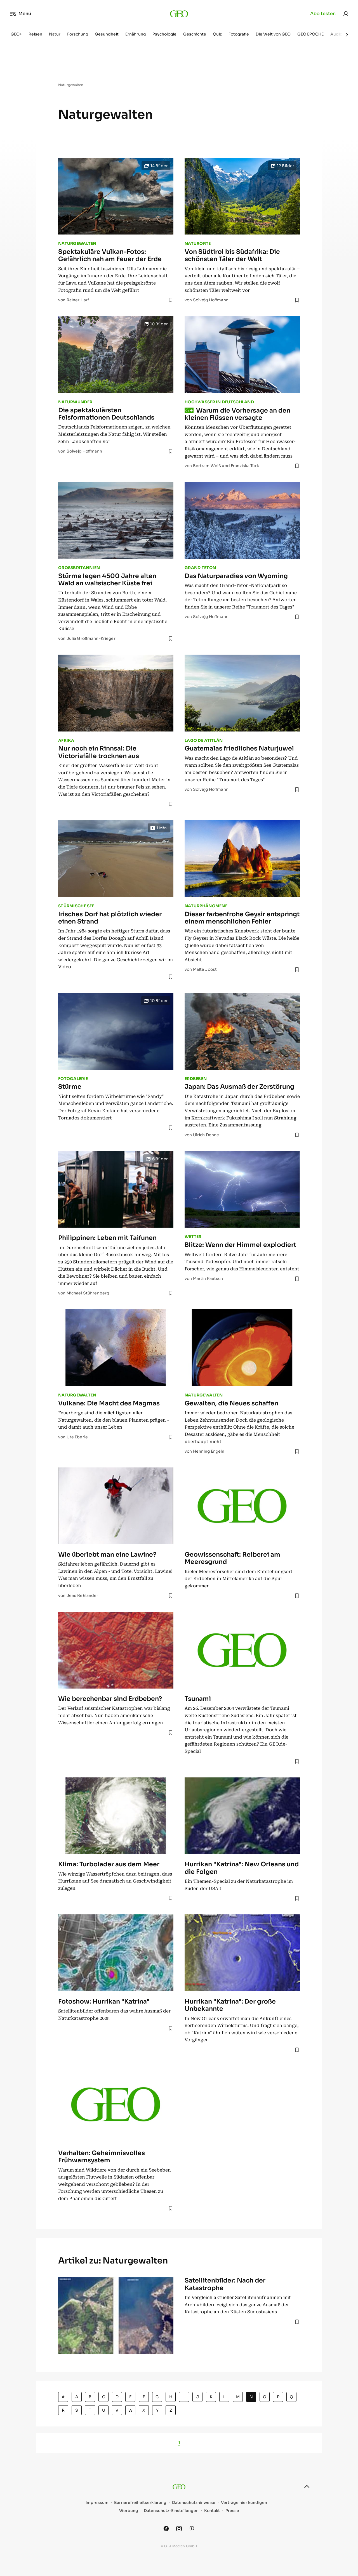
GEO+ (16, 34)
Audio (336, 34)
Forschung (77, 34)
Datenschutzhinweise (193, 2502)
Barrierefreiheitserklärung (140, 2502)
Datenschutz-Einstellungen (171, 2510)
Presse (232, 2510)
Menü (20, 14)
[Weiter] (346, 34)
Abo (323, 13)
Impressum (97, 2502)
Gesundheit (107, 34)
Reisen (35, 34)
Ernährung (135, 34)
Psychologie (164, 34)
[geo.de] (179, 13)
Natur (54, 34)
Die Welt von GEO (273, 34)
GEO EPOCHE (310, 34)
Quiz (217, 34)
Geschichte (194, 34)
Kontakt (212, 2510)
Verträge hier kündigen (244, 2502)
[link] (345, 13)
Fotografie (239, 34)
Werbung (128, 2510)
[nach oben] (307, 2486)
